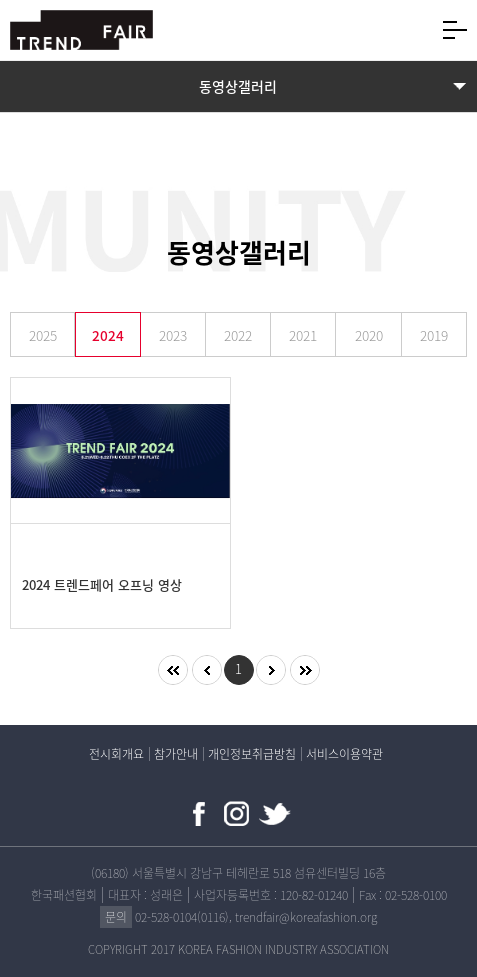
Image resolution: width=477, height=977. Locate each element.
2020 (369, 335)
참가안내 (176, 754)
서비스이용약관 (344, 754)
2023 (173, 335)
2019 (434, 335)
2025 (43, 335)
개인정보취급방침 (252, 754)
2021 (303, 335)
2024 (108, 335)
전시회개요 (116, 754)
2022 (238, 335)
